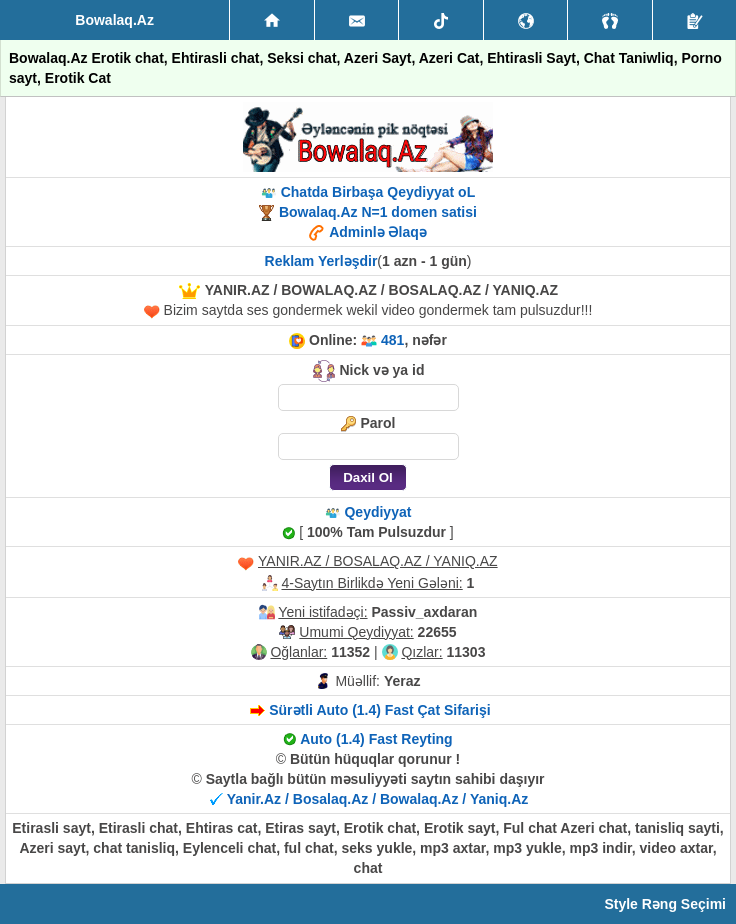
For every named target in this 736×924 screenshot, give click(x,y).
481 (392, 340)
